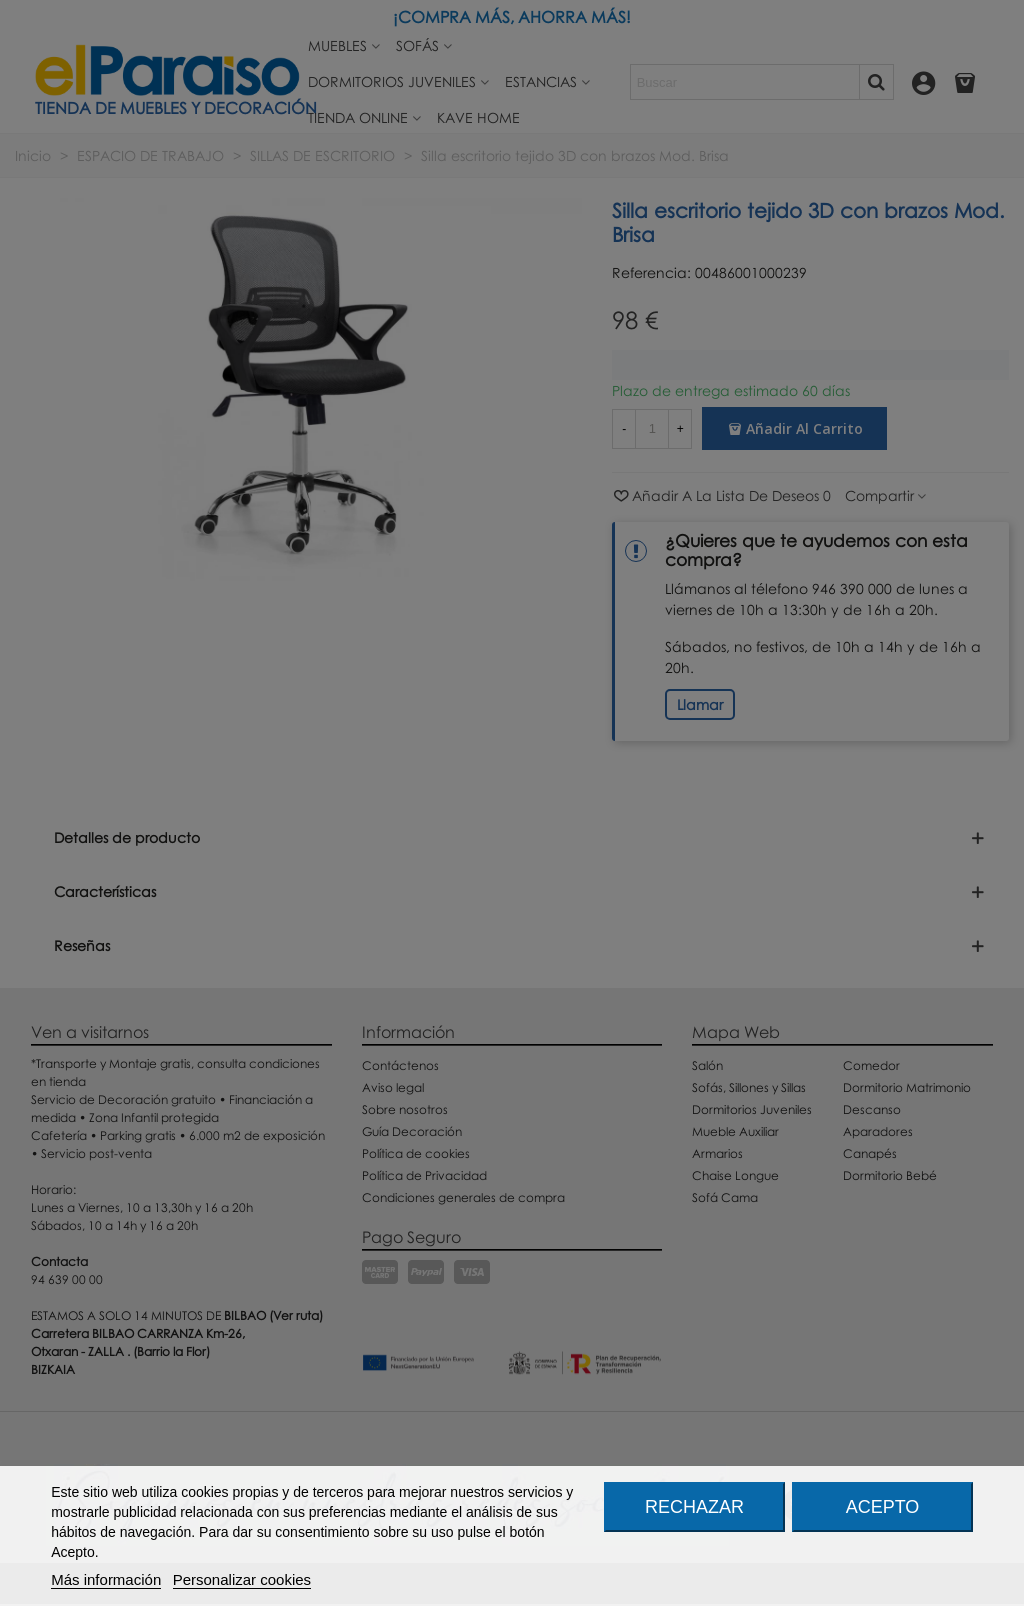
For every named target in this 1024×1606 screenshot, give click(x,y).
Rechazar (694, 1507)
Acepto (883, 1507)
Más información (106, 1579)
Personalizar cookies (242, 1579)
